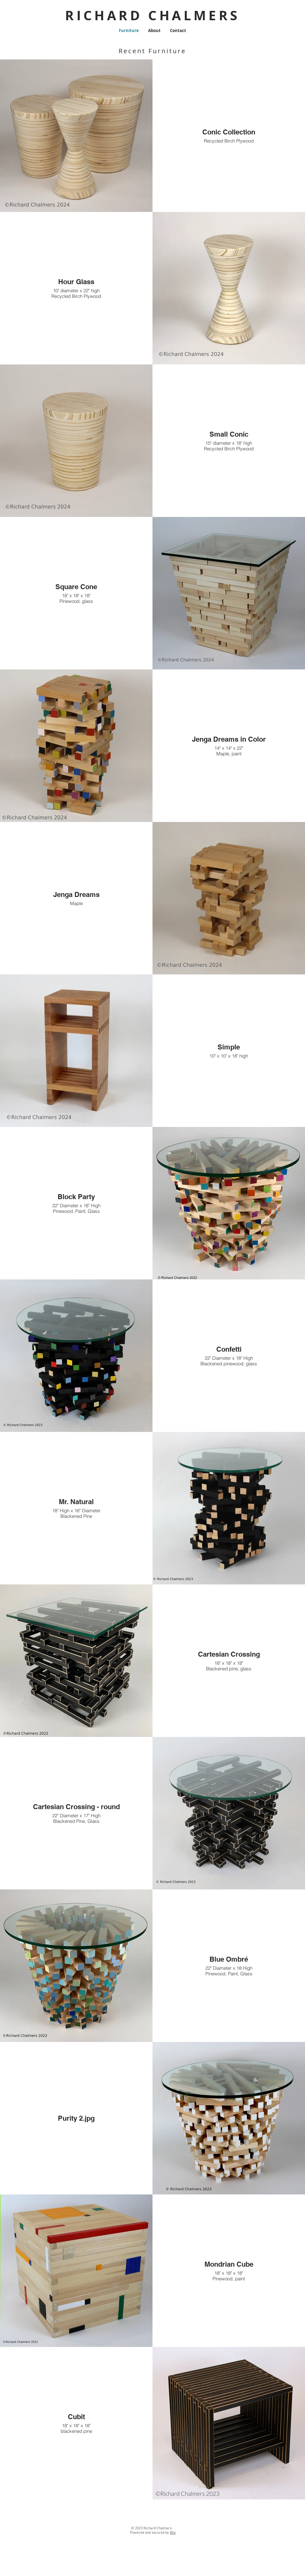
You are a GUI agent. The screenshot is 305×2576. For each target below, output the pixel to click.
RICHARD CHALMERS (152, 15)
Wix (173, 2533)
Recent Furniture (152, 51)
